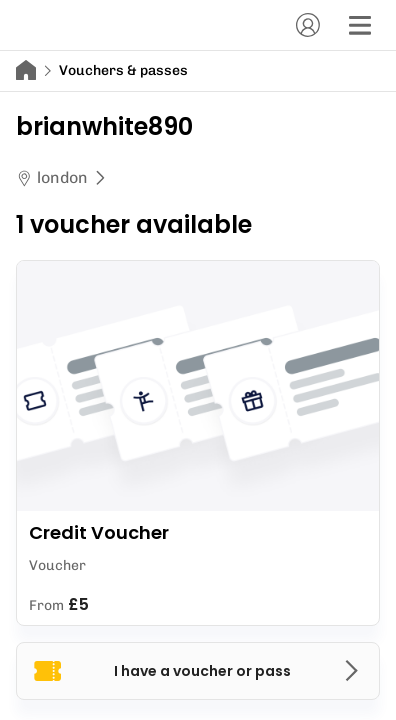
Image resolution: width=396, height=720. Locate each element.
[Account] (308, 25)
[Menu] (360, 25)
